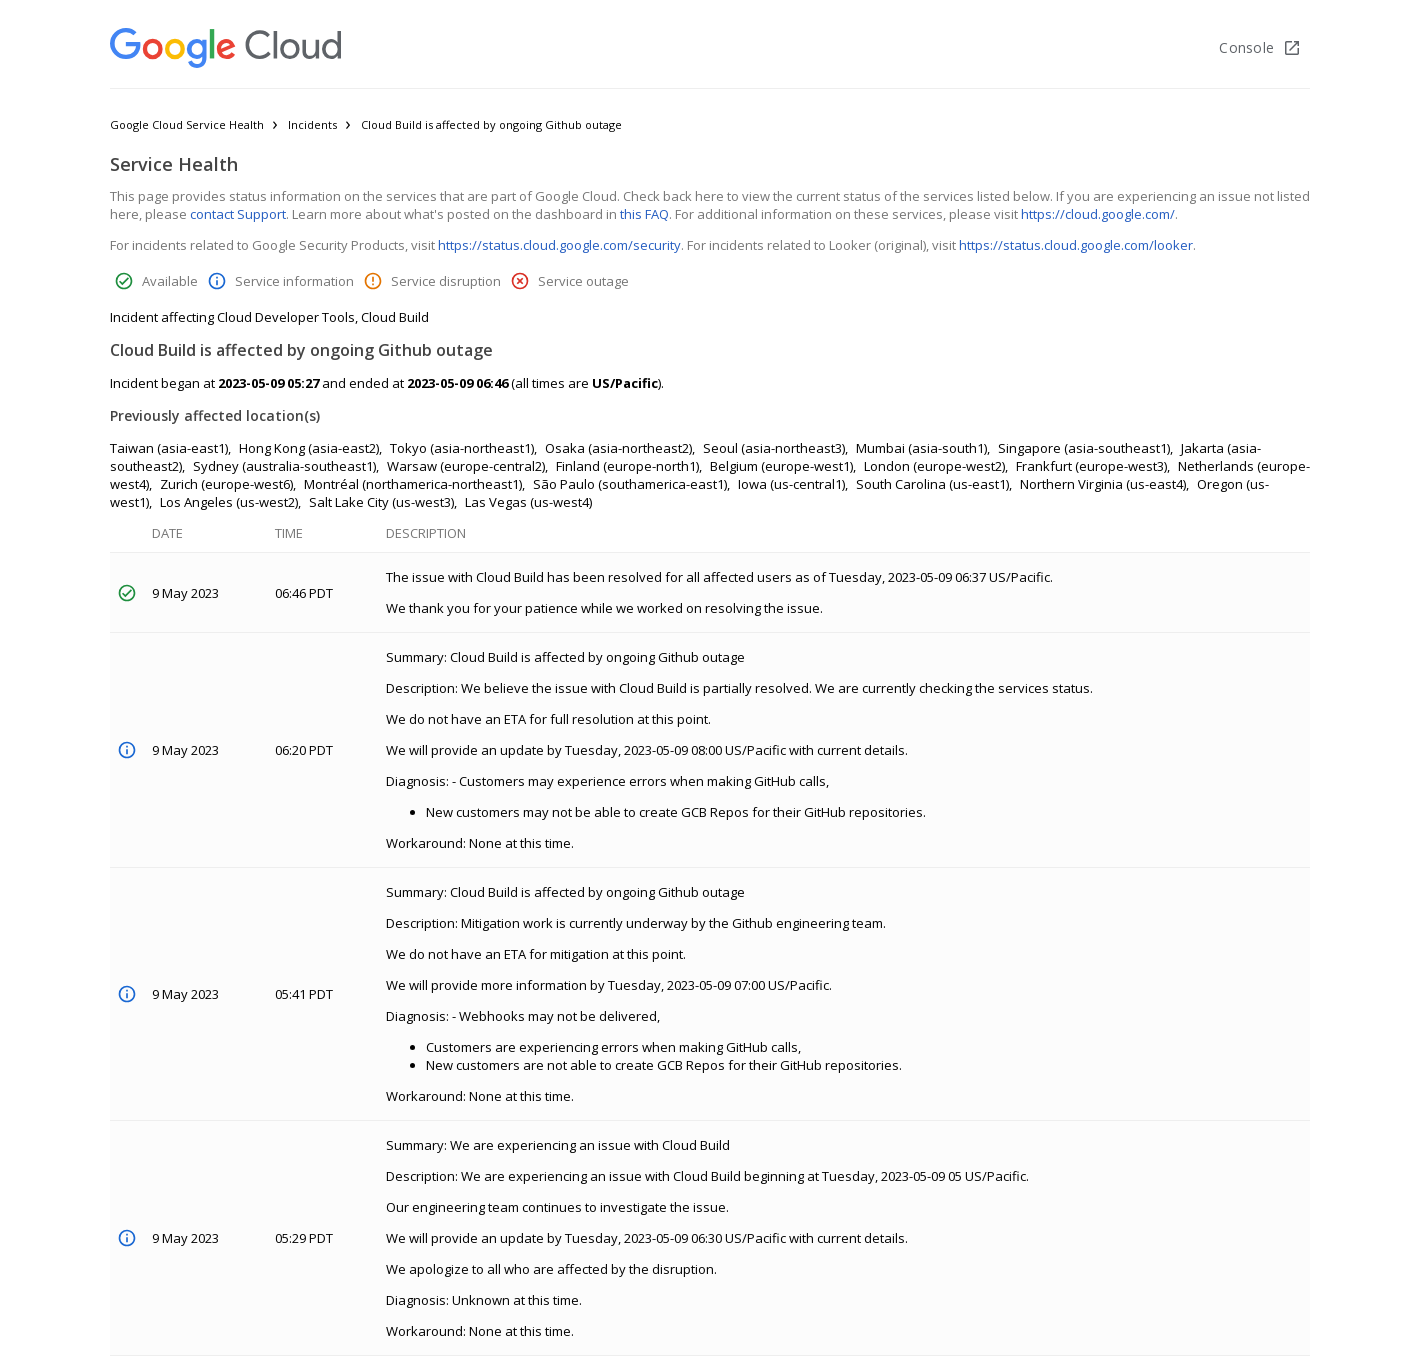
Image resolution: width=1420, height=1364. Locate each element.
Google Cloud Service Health (187, 124)
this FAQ (644, 214)
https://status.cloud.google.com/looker (1076, 245)
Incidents (312, 124)
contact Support (238, 214)
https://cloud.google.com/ (1098, 214)
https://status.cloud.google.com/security (559, 245)
